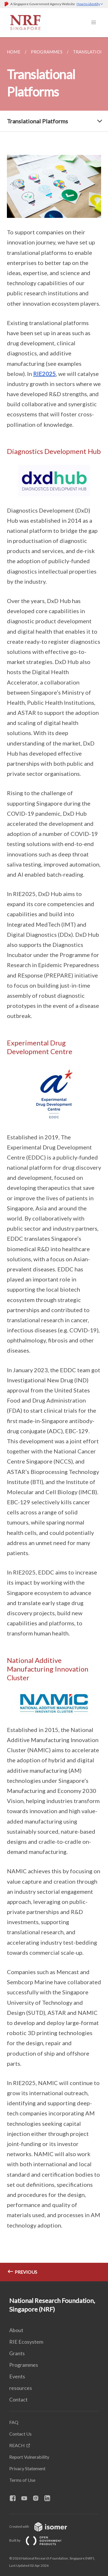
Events (17, 2376)
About (16, 2330)
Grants (17, 2353)
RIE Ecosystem (26, 2341)
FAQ (13, 2422)
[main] (54, 1159)
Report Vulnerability (29, 2457)
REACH (17, 2445)
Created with (42, 2526)
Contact (18, 2399)
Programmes (23, 2365)
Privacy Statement (27, 2468)
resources (20, 2388)
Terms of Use (22, 2480)
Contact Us (20, 2433)
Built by (40, 2540)
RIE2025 (44, 373)
